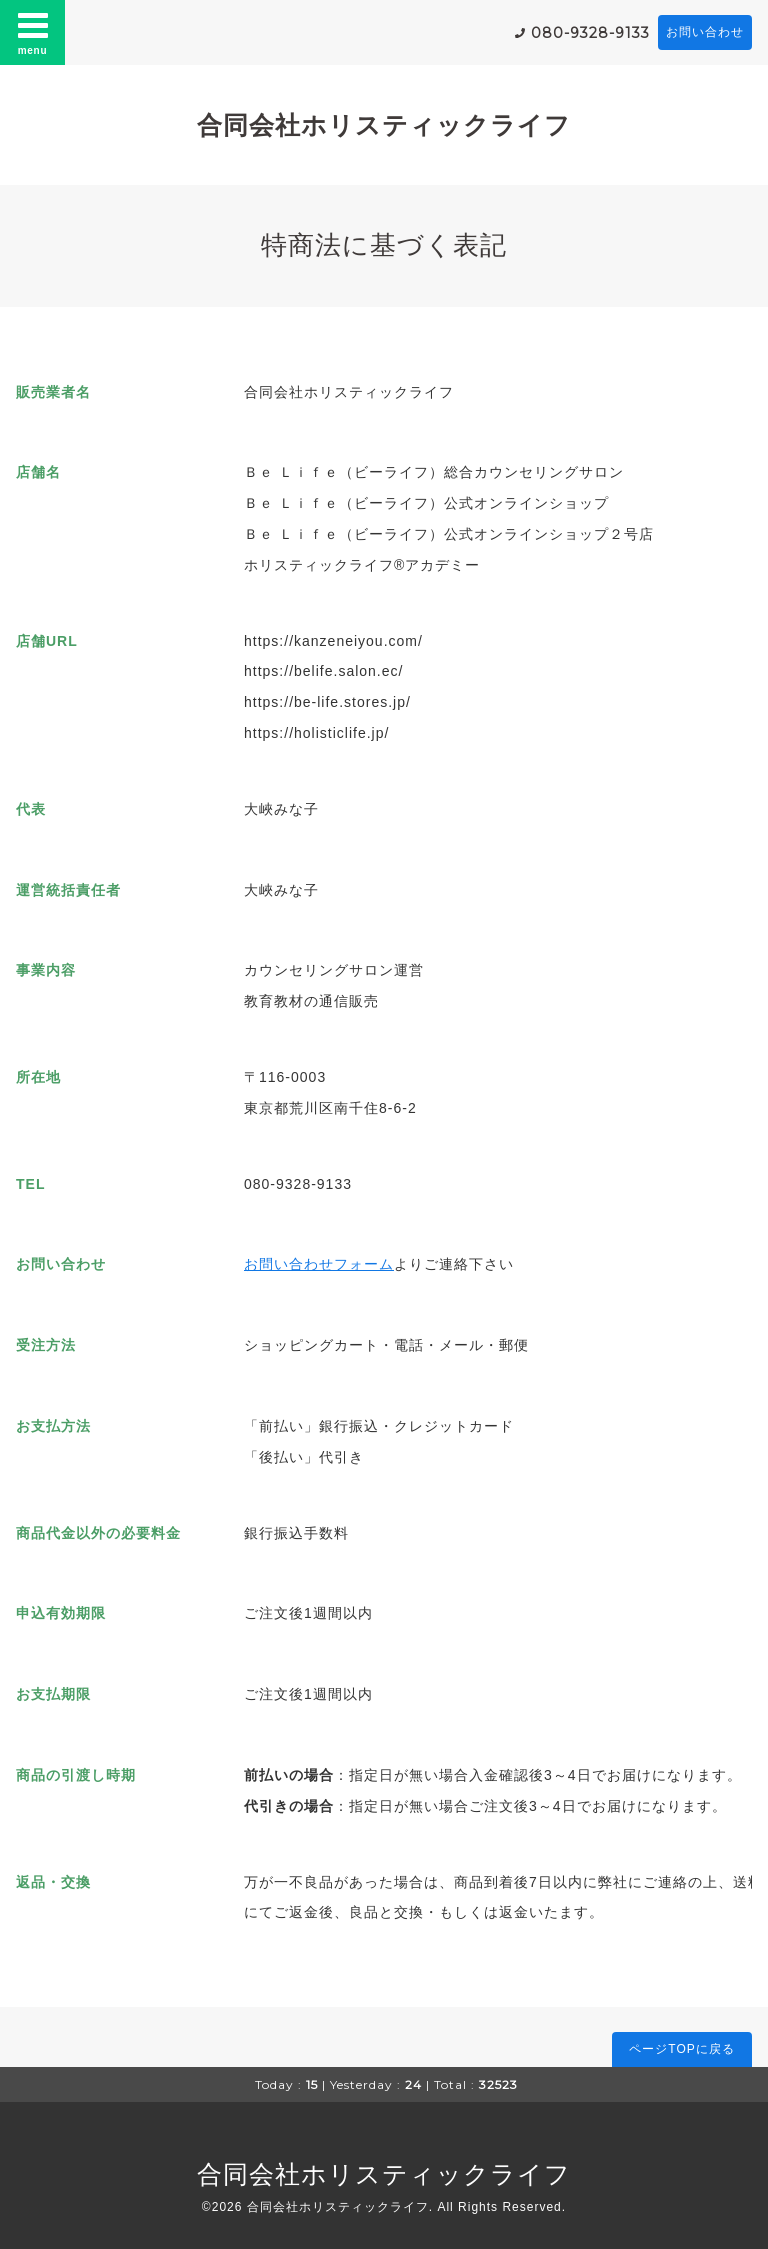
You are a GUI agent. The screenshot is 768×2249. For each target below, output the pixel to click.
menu (33, 32)
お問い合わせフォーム (319, 1264)
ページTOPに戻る (681, 2049)
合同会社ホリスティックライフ (384, 125)
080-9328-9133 (590, 33)
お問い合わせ (705, 32)
